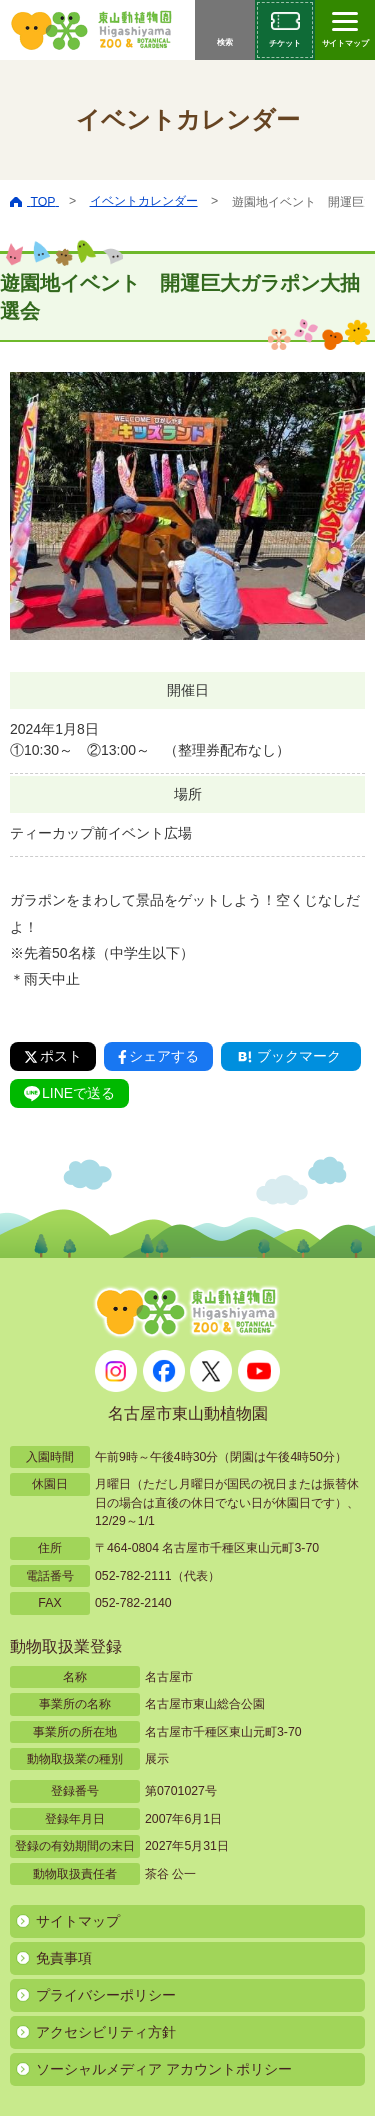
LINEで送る (69, 1093)
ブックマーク (288, 1056)
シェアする (158, 1056)
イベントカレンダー (144, 201)
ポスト (53, 1056)
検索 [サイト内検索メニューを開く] (225, 42)
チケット (285, 43)
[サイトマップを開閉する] (345, 30)
